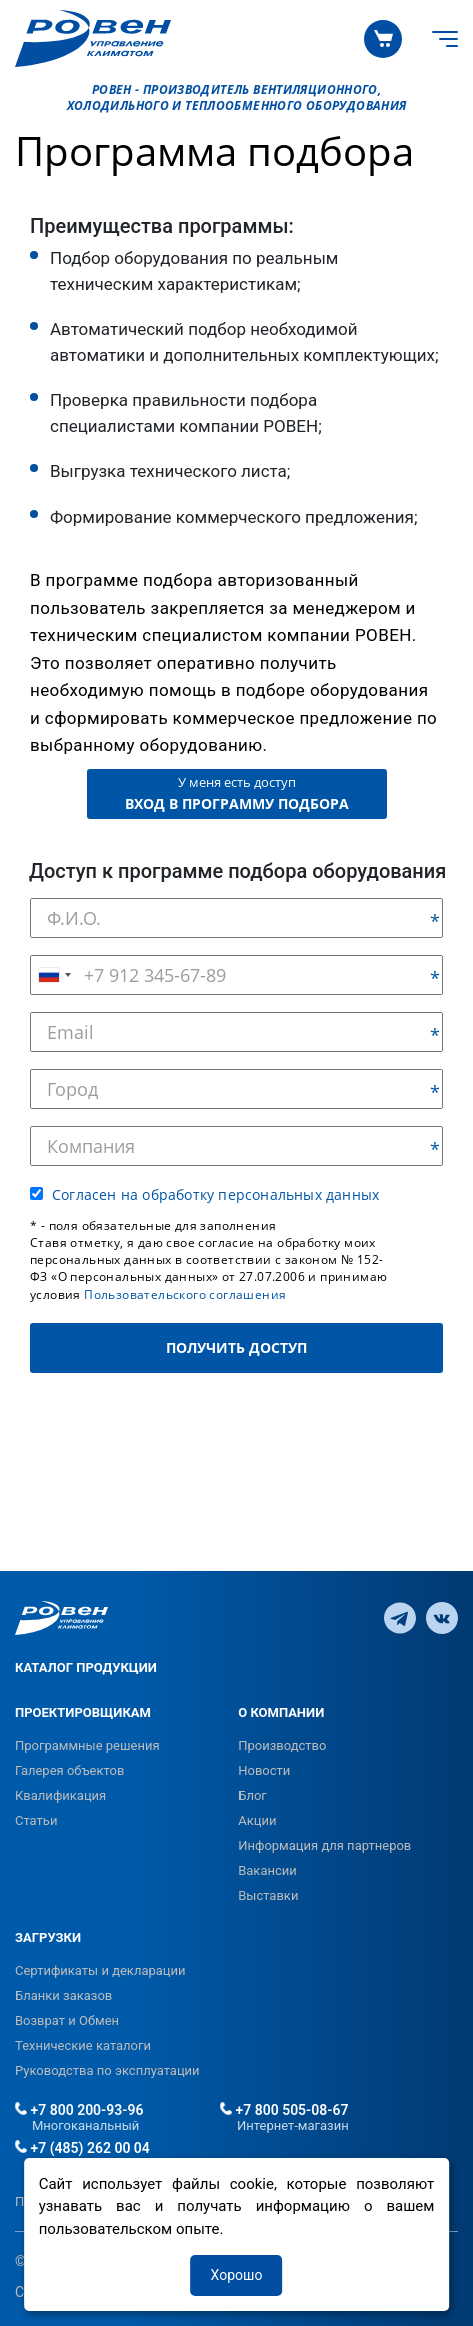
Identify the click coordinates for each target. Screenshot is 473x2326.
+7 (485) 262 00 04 (82, 2148)
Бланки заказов (63, 1995)
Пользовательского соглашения (185, 1294)
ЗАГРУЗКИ (48, 1937)
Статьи (36, 1820)
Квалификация (60, 1795)
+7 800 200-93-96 (79, 2110)
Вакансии (267, 1870)
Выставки (268, 1895)
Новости (264, 1770)
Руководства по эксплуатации (107, 2070)
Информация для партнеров (324, 1845)
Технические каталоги (83, 2045)
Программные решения (87, 1745)
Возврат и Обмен (67, 2020)
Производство (282, 1745)
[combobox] (54, 975)
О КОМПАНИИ (281, 1712)
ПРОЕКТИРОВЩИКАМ (83, 1712)
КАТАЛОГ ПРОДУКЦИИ (86, 1667)
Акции (257, 1820)
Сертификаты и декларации (100, 1970)
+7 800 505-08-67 (284, 2110)
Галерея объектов (69, 1770)
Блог (252, 1795)
